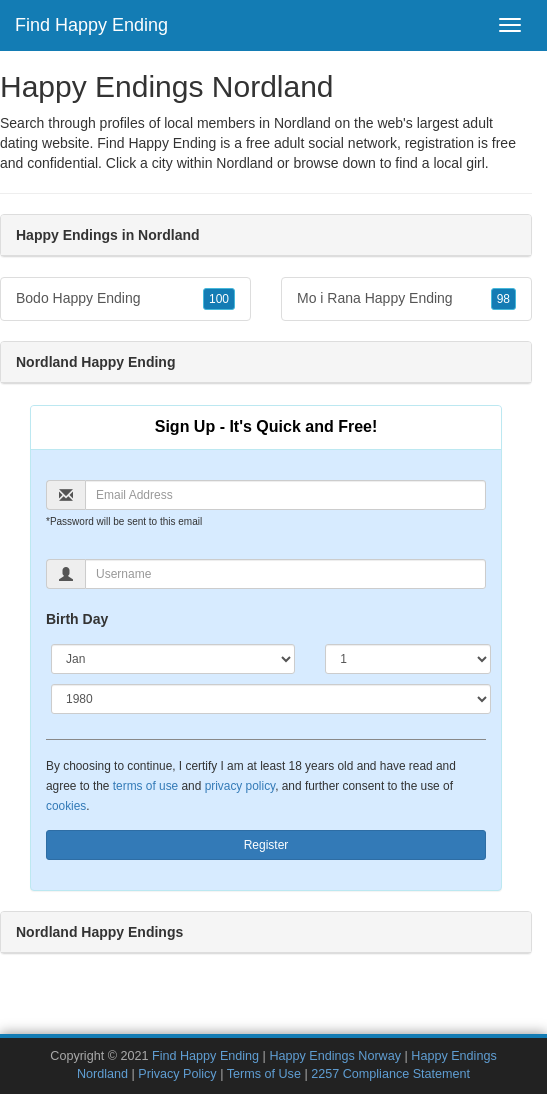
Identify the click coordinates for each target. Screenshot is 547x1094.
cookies (66, 806)
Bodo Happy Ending (125, 299)
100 (219, 299)
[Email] (285, 495)
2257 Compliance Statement (390, 1074)
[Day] (408, 659)
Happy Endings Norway (335, 1056)
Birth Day (77, 619)
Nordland (244, 163)
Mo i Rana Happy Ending (406, 299)
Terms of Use (264, 1074)
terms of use (145, 786)
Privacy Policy (177, 1074)
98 (503, 299)
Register (266, 845)
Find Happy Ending (91, 25)
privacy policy (240, 786)
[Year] (271, 699)
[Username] (285, 574)
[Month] (173, 659)
